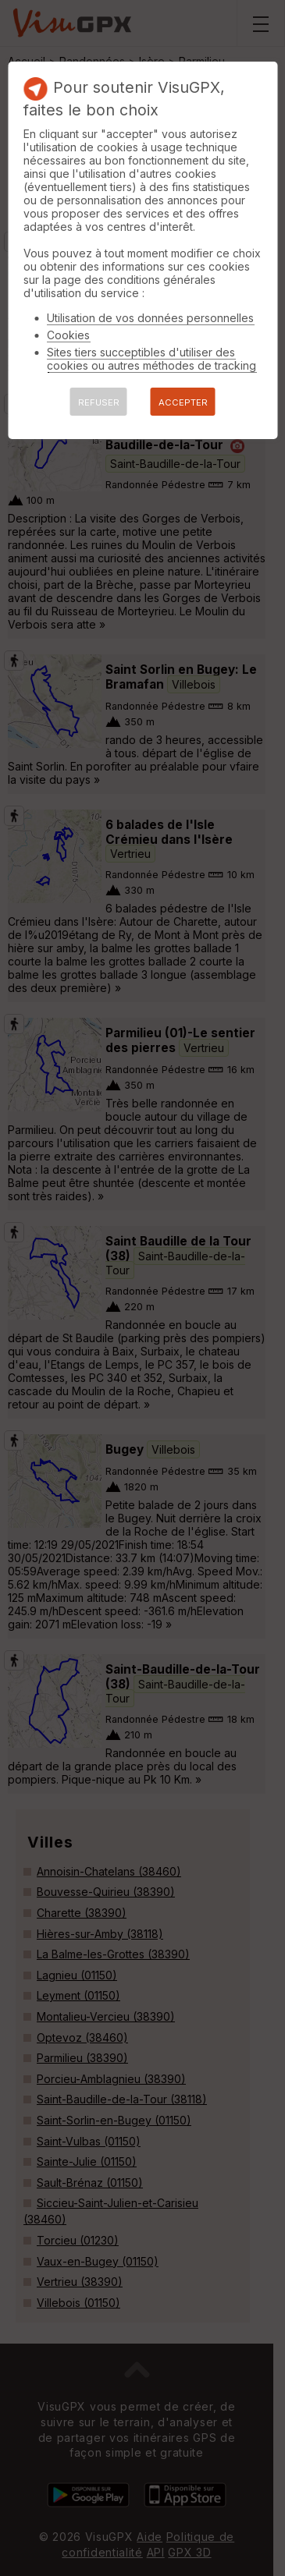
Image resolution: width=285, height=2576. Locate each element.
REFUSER (98, 402)
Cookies (68, 335)
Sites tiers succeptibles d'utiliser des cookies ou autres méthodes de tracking (151, 358)
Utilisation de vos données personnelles (150, 317)
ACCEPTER (183, 402)
